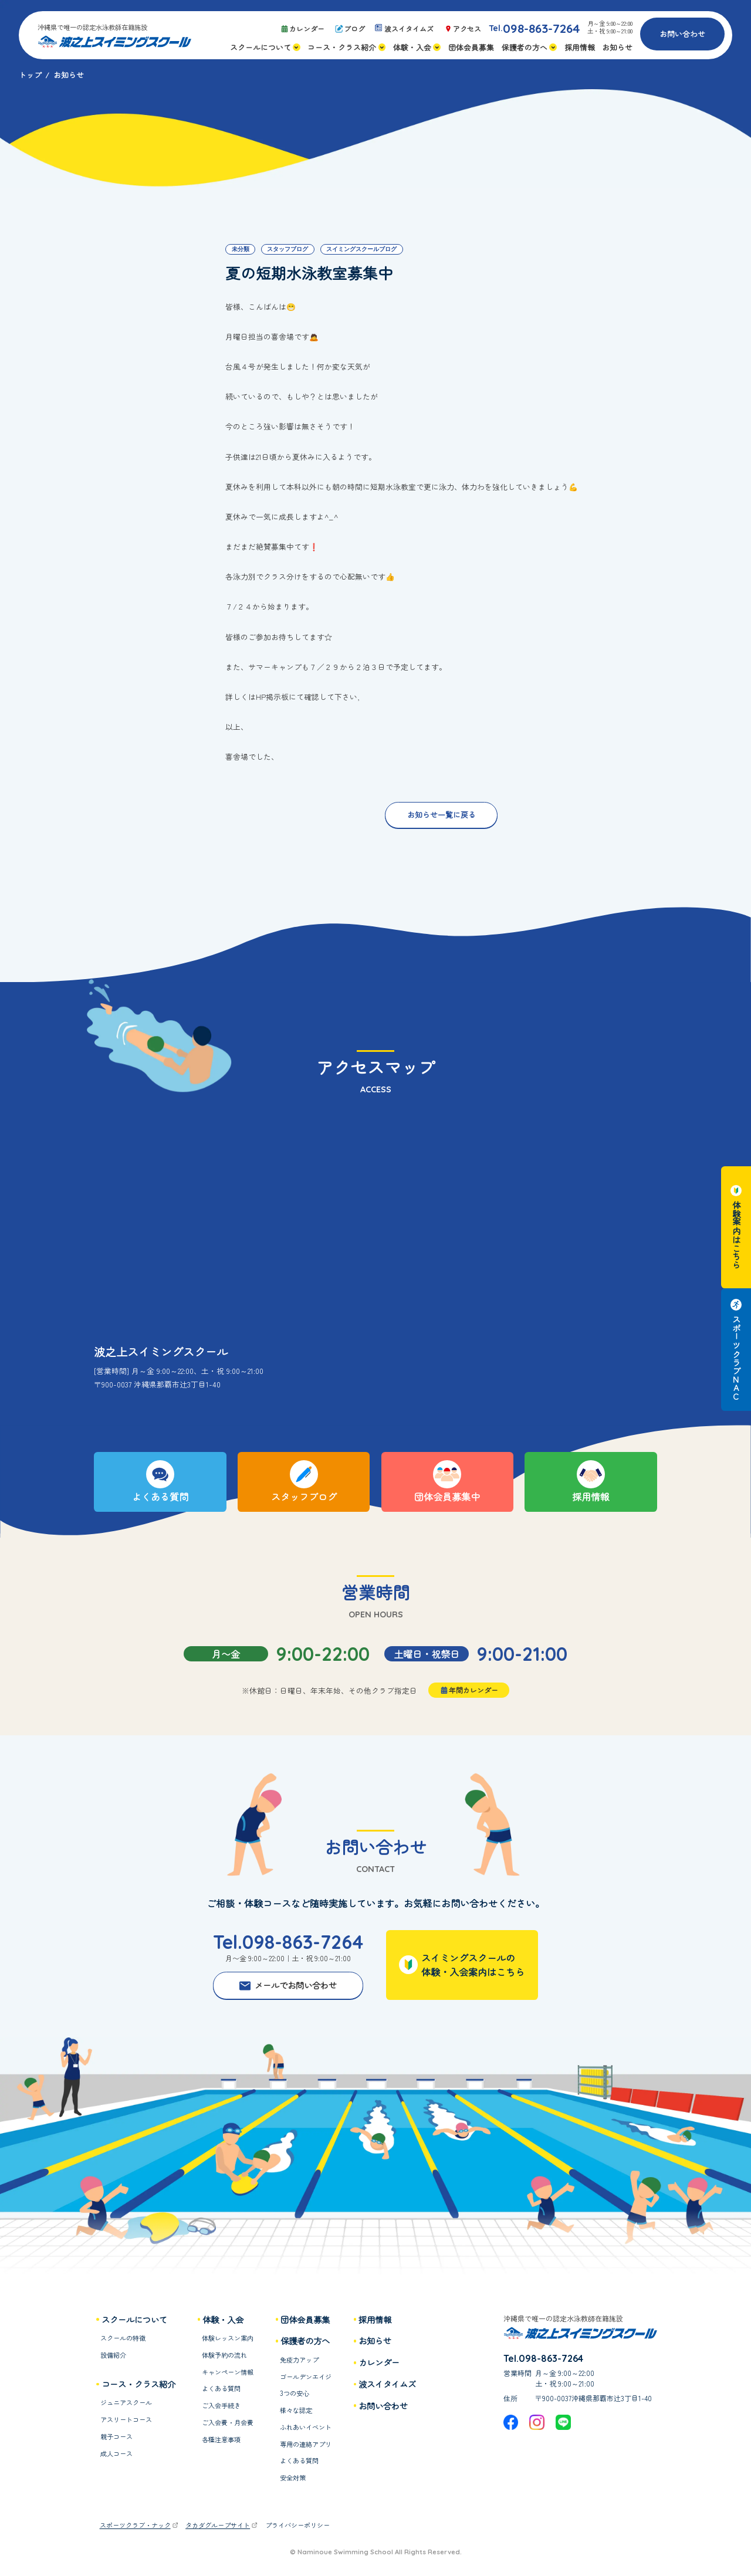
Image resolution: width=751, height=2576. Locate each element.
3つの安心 (294, 2393)
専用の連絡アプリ (305, 2444)
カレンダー (379, 2362)
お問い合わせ (682, 33)
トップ (30, 74)
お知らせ (374, 2340)
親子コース (116, 2436)
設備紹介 (113, 2355)
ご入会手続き (221, 2405)
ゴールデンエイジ (305, 2376)
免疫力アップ (299, 2359)
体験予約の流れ (224, 2355)
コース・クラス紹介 (138, 2384)
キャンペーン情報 (227, 2372)
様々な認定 (296, 2410)
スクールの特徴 (123, 2338)
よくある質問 (221, 2388)
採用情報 (374, 2319)
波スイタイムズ (387, 2384)
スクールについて (134, 2319)
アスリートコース (126, 2419)
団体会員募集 (305, 2319)
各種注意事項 (221, 2439)
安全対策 (293, 2477)
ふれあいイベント (305, 2427)
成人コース (116, 2453)
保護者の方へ (305, 2340)
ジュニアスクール (126, 2402)
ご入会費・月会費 (227, 2422)
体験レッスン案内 (227, 2338)
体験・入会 (222, 2319)
